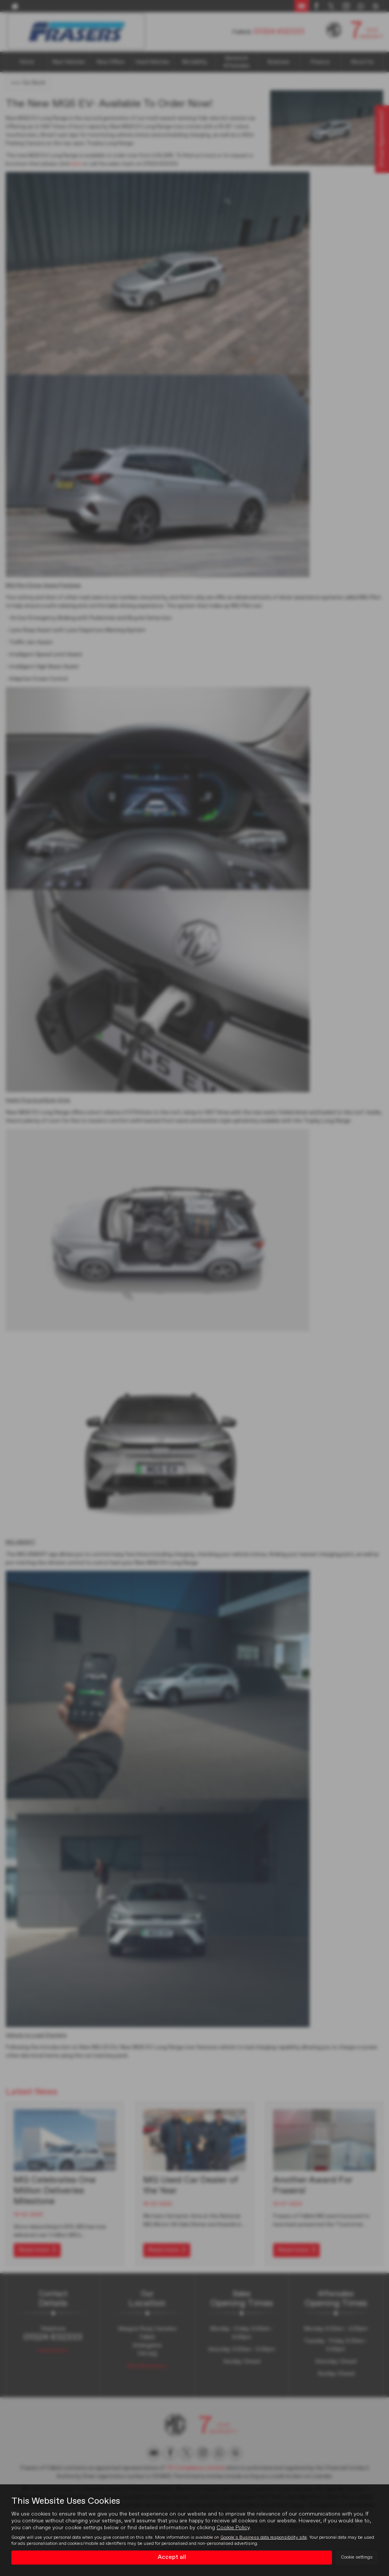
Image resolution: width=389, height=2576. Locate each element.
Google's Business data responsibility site (263, 2537)
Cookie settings (357, 2557)
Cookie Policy (233, 2527)
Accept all (172, 2557)
